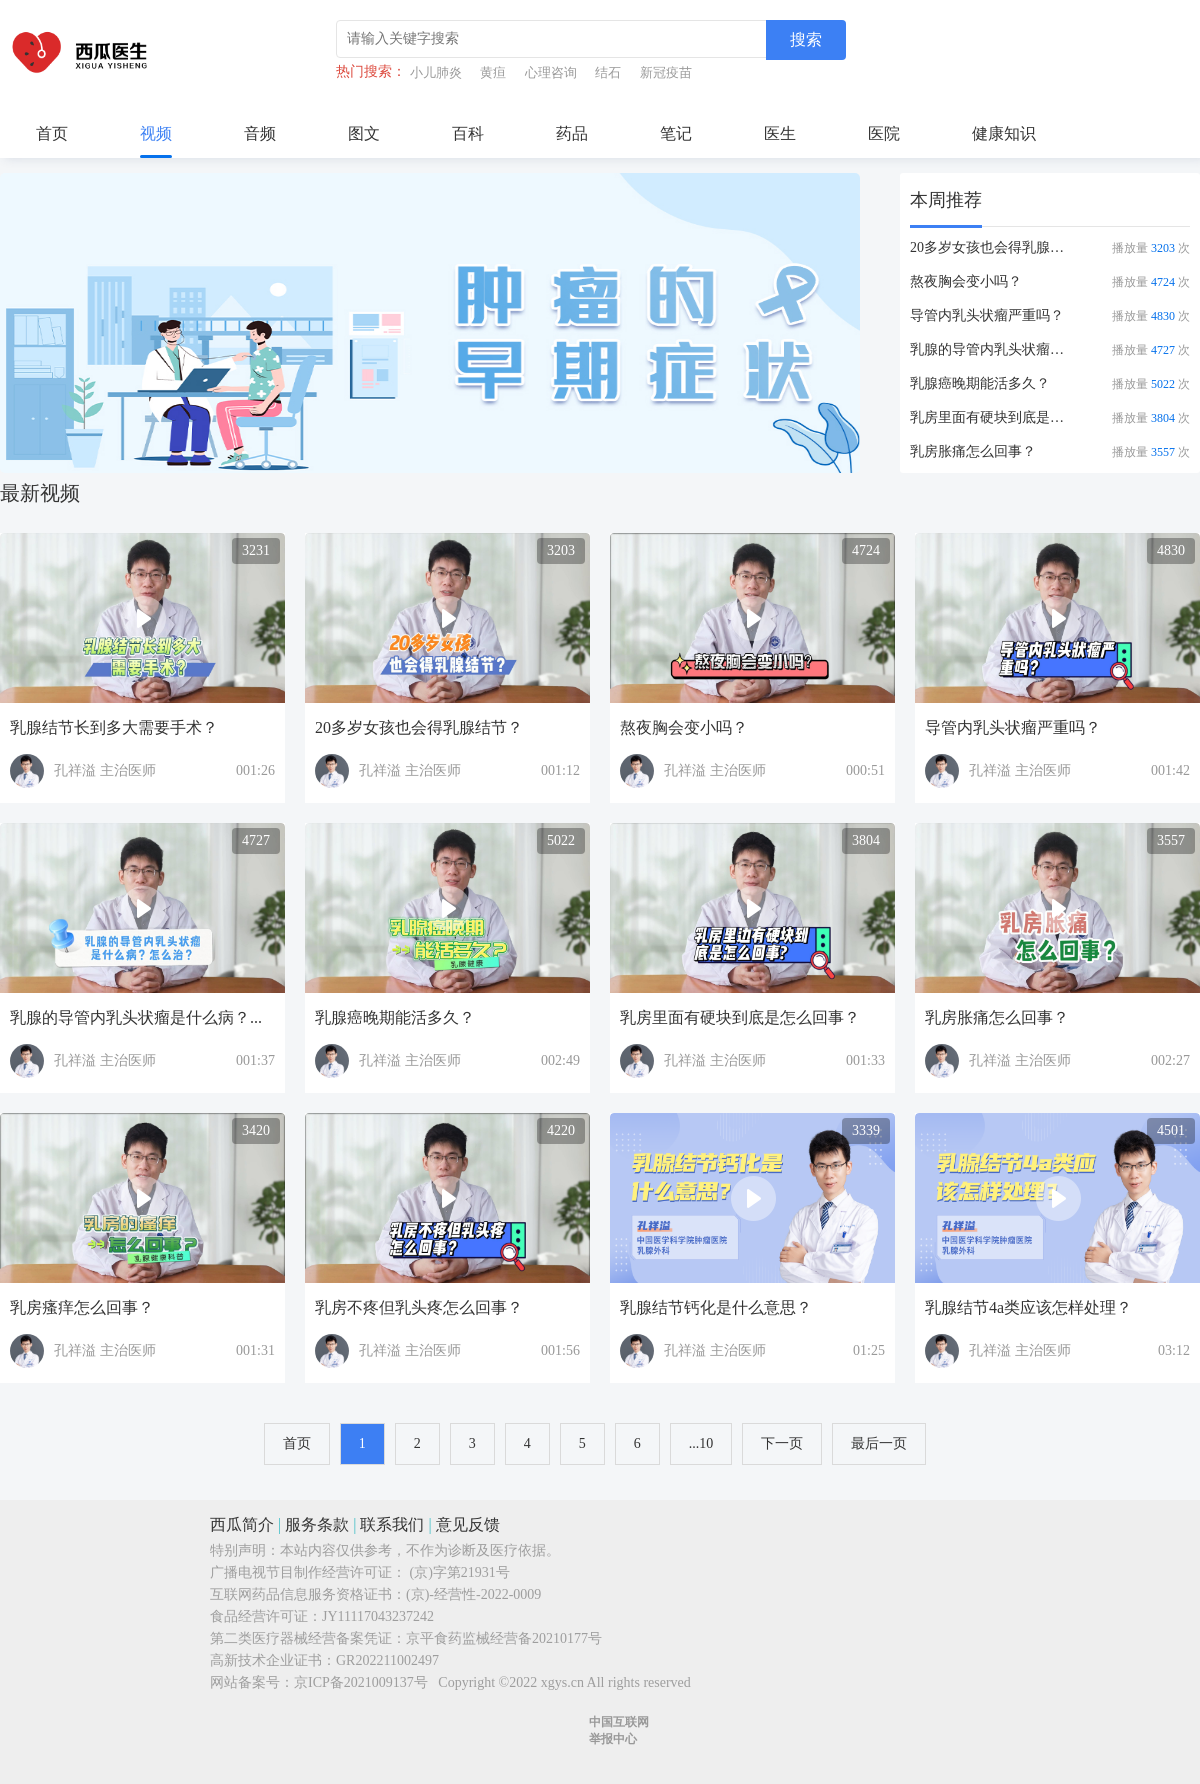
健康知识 (1004, 133)
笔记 (676, 133)
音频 (260, 133)
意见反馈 (468, 1524)
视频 (156, 133)
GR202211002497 (387, 1660)
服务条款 (317, 1524)
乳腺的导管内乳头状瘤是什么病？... (993, 349)
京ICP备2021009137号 (361, 1682)
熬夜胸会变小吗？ (966, 281)
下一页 (782, 1443)
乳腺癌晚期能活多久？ (980, 383)
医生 (780, 133)
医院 (884, 133)
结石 (608, 72)
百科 (468, 133)
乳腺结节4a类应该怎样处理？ (1028, 1307)
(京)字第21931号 (460, 1572)
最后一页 (879, 1443)
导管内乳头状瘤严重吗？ (987, 315)
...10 (701, 1443)
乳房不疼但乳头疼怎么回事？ (419, 1307)
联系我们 (392, 1524)
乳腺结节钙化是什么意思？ (716, 1307)
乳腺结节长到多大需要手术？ (114, 727)
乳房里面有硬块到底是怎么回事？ (993, 417)
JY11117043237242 (378, 1616)
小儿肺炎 (436, 72)
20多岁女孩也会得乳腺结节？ (993, 247)
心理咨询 (551, 72)
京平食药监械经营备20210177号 (504, 1638)
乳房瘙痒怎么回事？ (82, 1307)
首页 (52, 133)
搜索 (806, 39)
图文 (364, 133)
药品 (572, 133)
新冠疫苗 (666, 72)
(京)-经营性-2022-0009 (473, 1594)
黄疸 (493, 72)
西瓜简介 (242, 1524)
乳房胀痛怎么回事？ (973, 451)
